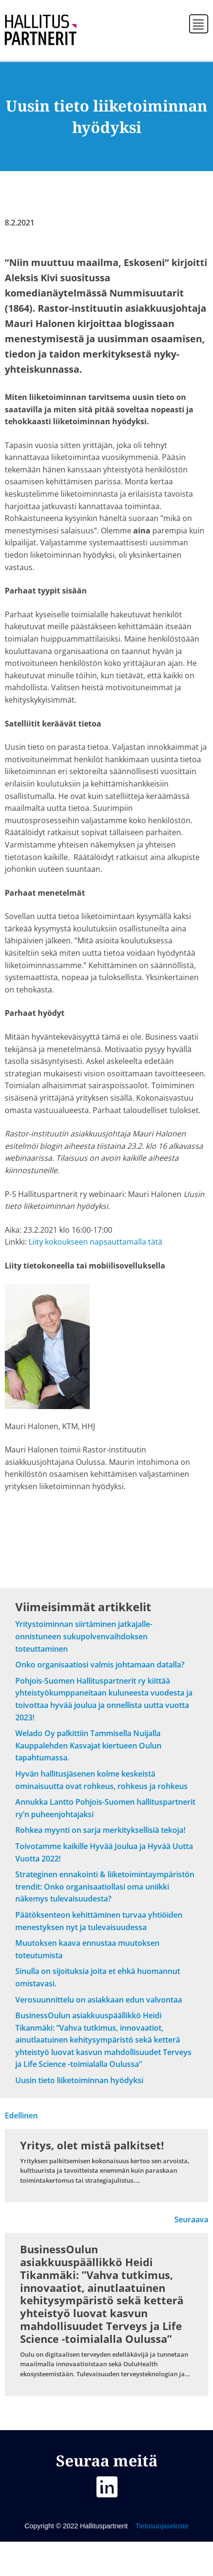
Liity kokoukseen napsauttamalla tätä (95, 1242)
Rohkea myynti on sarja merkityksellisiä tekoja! (100, 1830)
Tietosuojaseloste (160, 2526)
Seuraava (191, 2219)
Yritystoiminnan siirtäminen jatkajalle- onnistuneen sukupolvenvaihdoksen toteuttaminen (83, 1636)
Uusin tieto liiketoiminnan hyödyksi (79, 2080)
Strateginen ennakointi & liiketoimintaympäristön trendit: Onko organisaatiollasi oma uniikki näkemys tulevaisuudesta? (104, 1886)
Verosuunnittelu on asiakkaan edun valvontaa (98, 1999)
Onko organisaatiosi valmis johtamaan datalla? (99, 1664)
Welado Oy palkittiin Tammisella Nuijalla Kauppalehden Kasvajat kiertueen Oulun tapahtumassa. (88, 1745)
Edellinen (21, 2115)
